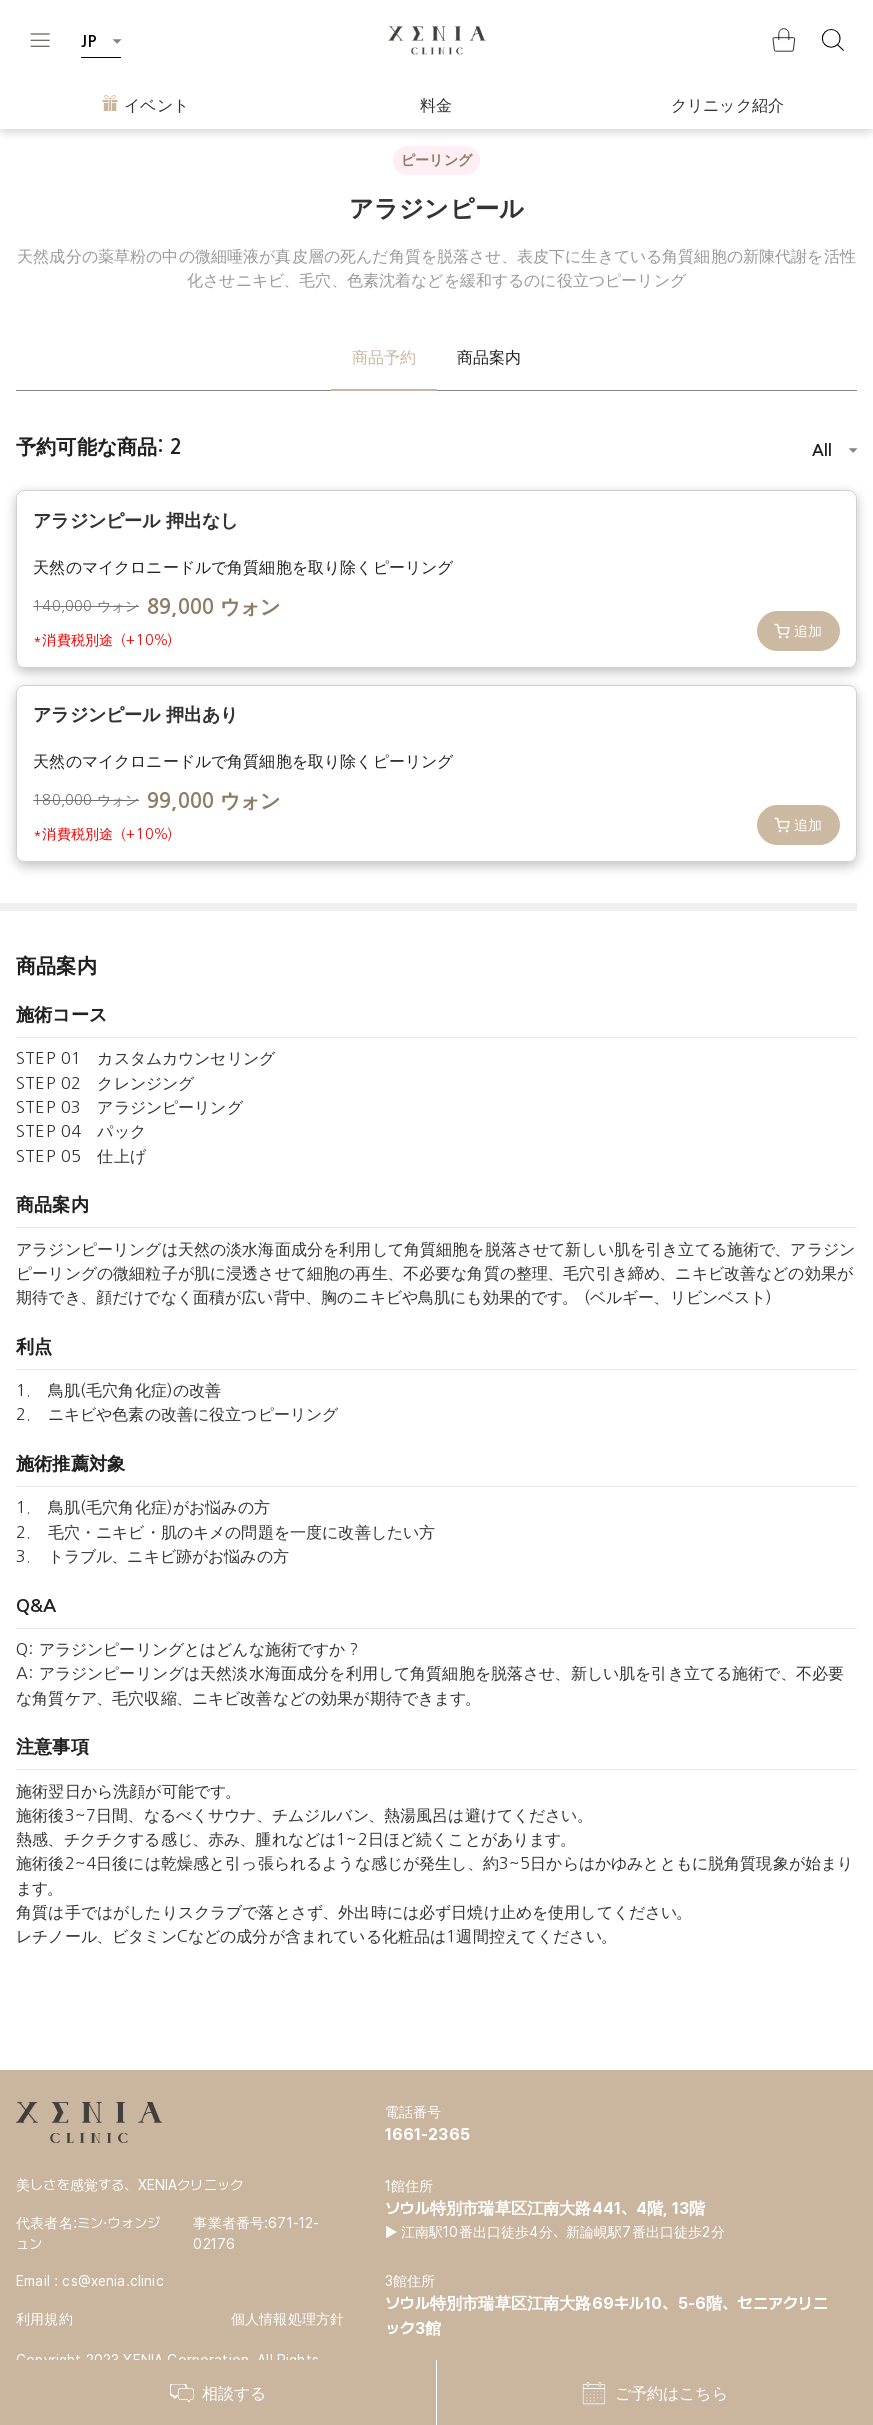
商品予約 (384, 357)
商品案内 (489, 357)
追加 (798, 631)
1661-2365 (427, 2134)
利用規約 (44, 2319)
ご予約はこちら (654, 2393)
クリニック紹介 (727, 105)
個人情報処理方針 (287, 2319)
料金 (436, 105)
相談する (218, 2393)
